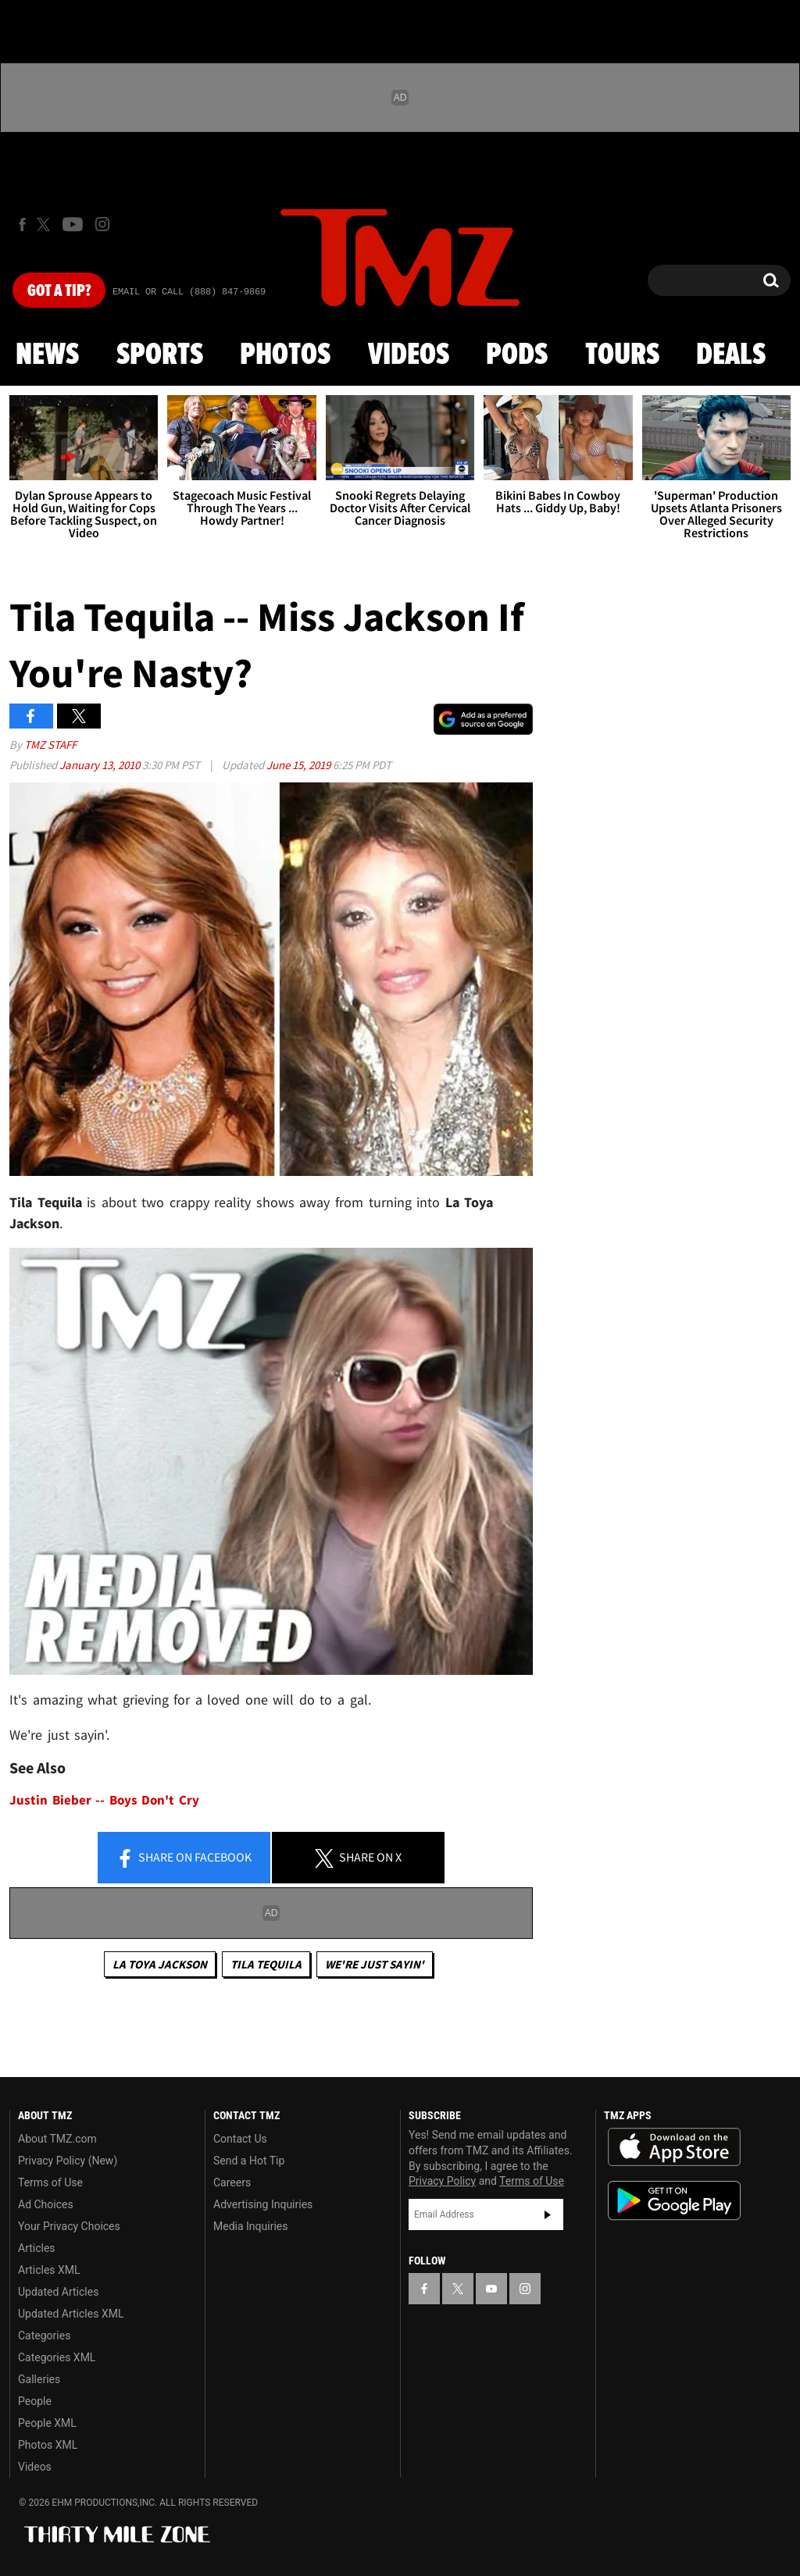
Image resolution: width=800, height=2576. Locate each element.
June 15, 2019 (299, 764)
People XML (47, 2423)
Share (184, 1858)
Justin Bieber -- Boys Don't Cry (104, 1800)
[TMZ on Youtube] (72, 224)
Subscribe (547, 2214)
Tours (622, 355)
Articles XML (49, 2270)
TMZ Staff (50, 744)
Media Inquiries (250, 2226)
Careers (232, 2182)
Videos (408, 355)
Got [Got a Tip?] (59, 291)
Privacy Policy (442, 2181)
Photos (285, 355)
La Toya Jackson (159, 1964)
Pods (517, 355)
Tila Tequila (266, 1964)
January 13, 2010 (100, 764)
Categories (44, 2335)
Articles (36, 2248)
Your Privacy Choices (69, 2226)
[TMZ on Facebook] (22, 224)
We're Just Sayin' (374, 1964)
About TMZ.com (57, 2138)
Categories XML (56, 2357)
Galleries (39, 2379)
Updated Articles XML (70, 2313)
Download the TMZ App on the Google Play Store (674, 2201)
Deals (731, 355)
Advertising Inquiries (262, 2204)
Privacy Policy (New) (67, 2160)
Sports (159, 355)
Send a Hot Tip (248, 2160)
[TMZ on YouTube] (491, 2288)
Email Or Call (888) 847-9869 (189, 292)
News (47, 355)
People (35, 2401)
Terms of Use (50, 2182)
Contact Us (240, 2138)
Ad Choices (45, 2204)
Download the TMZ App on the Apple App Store (674, 2147)
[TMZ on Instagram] (102, 224)
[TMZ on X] (45, 224)
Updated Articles (58, 2292)
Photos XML (47, 2445)
